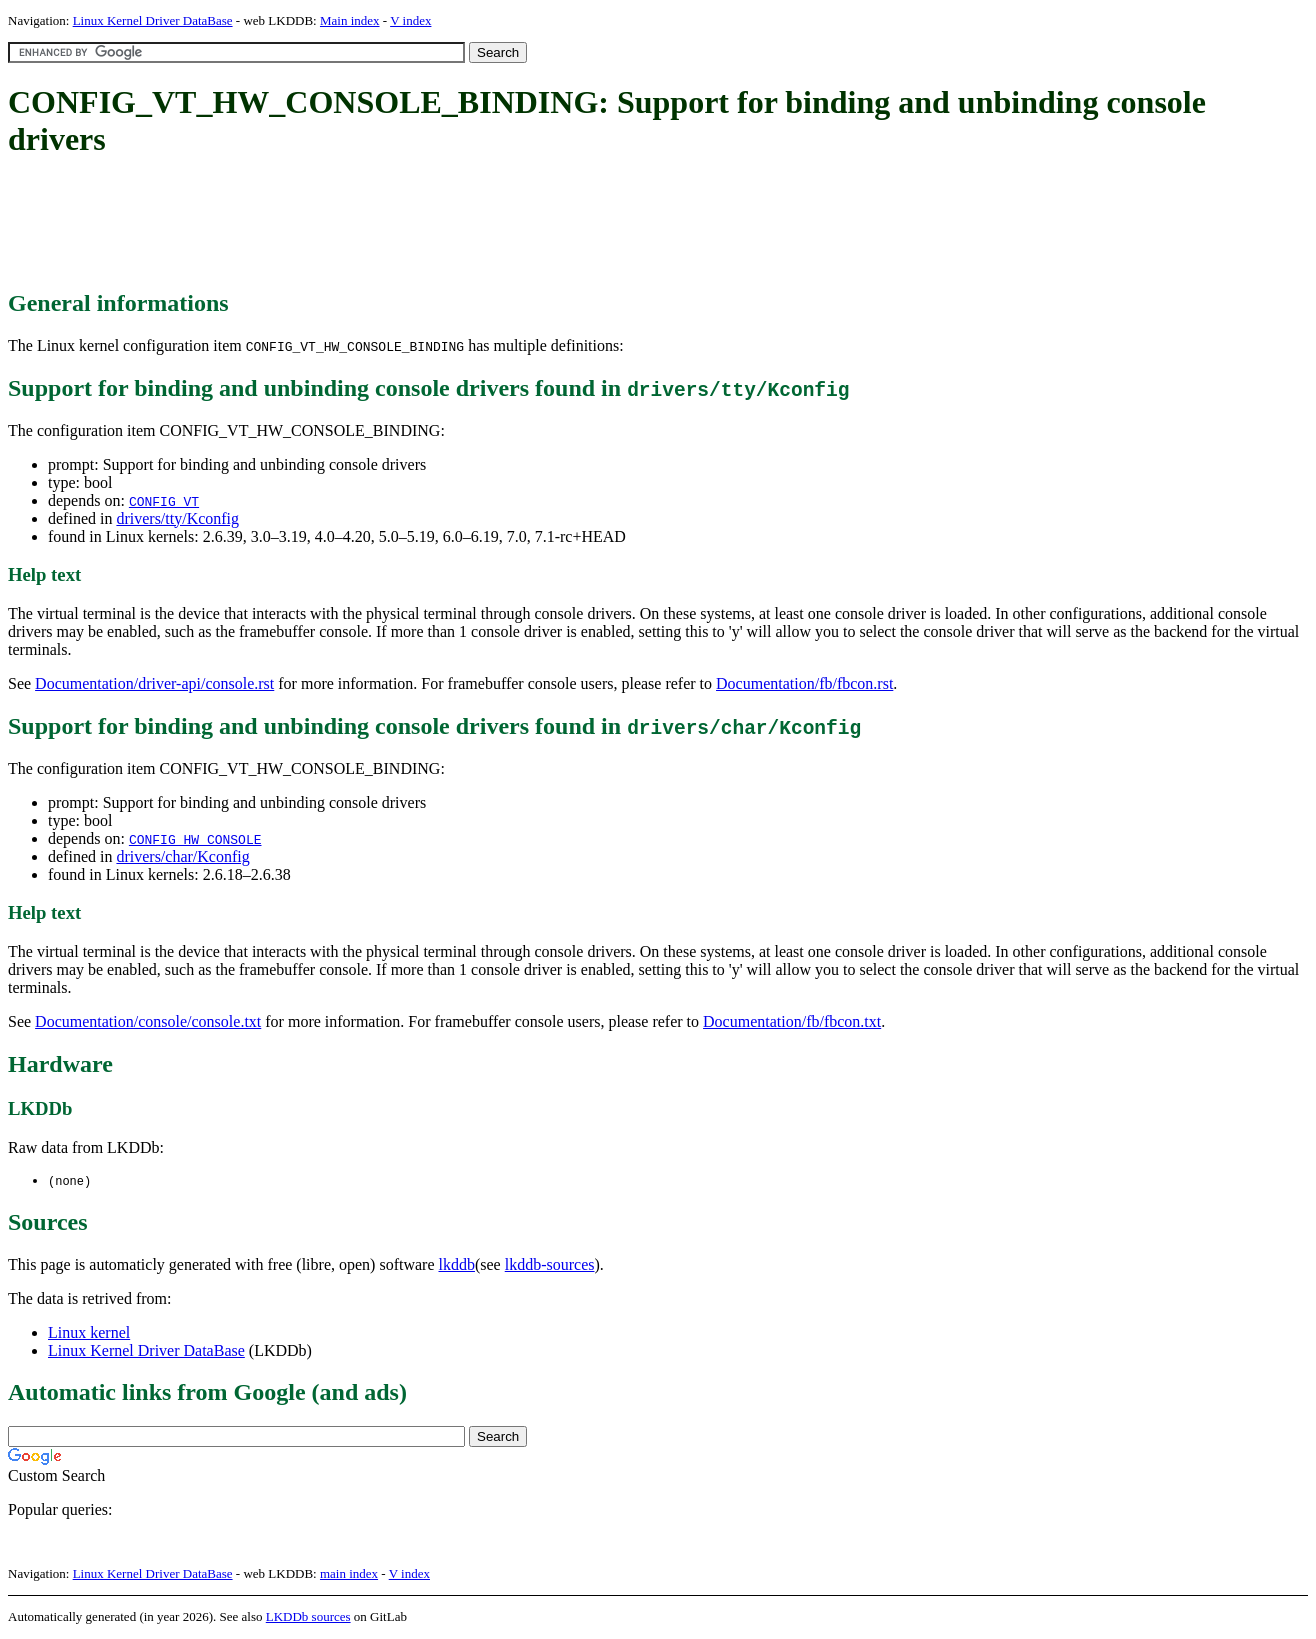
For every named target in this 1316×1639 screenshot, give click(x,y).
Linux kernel (89, 1333)
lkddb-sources (550, 1265)
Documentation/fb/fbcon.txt (792, 1021)
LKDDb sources (308, 1617)
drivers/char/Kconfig (182, 856)
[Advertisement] (372, 225)
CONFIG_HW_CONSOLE (195, 839)
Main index (350, 20)
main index (349, 1574)
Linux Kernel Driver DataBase (153, 20)
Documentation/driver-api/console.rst (154, 683)
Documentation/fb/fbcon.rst (804, 683)
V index (410, 20)
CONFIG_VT (164, 501)
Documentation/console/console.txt (148, 1021)
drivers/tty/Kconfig (177, 518)
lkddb (457, 1265)
